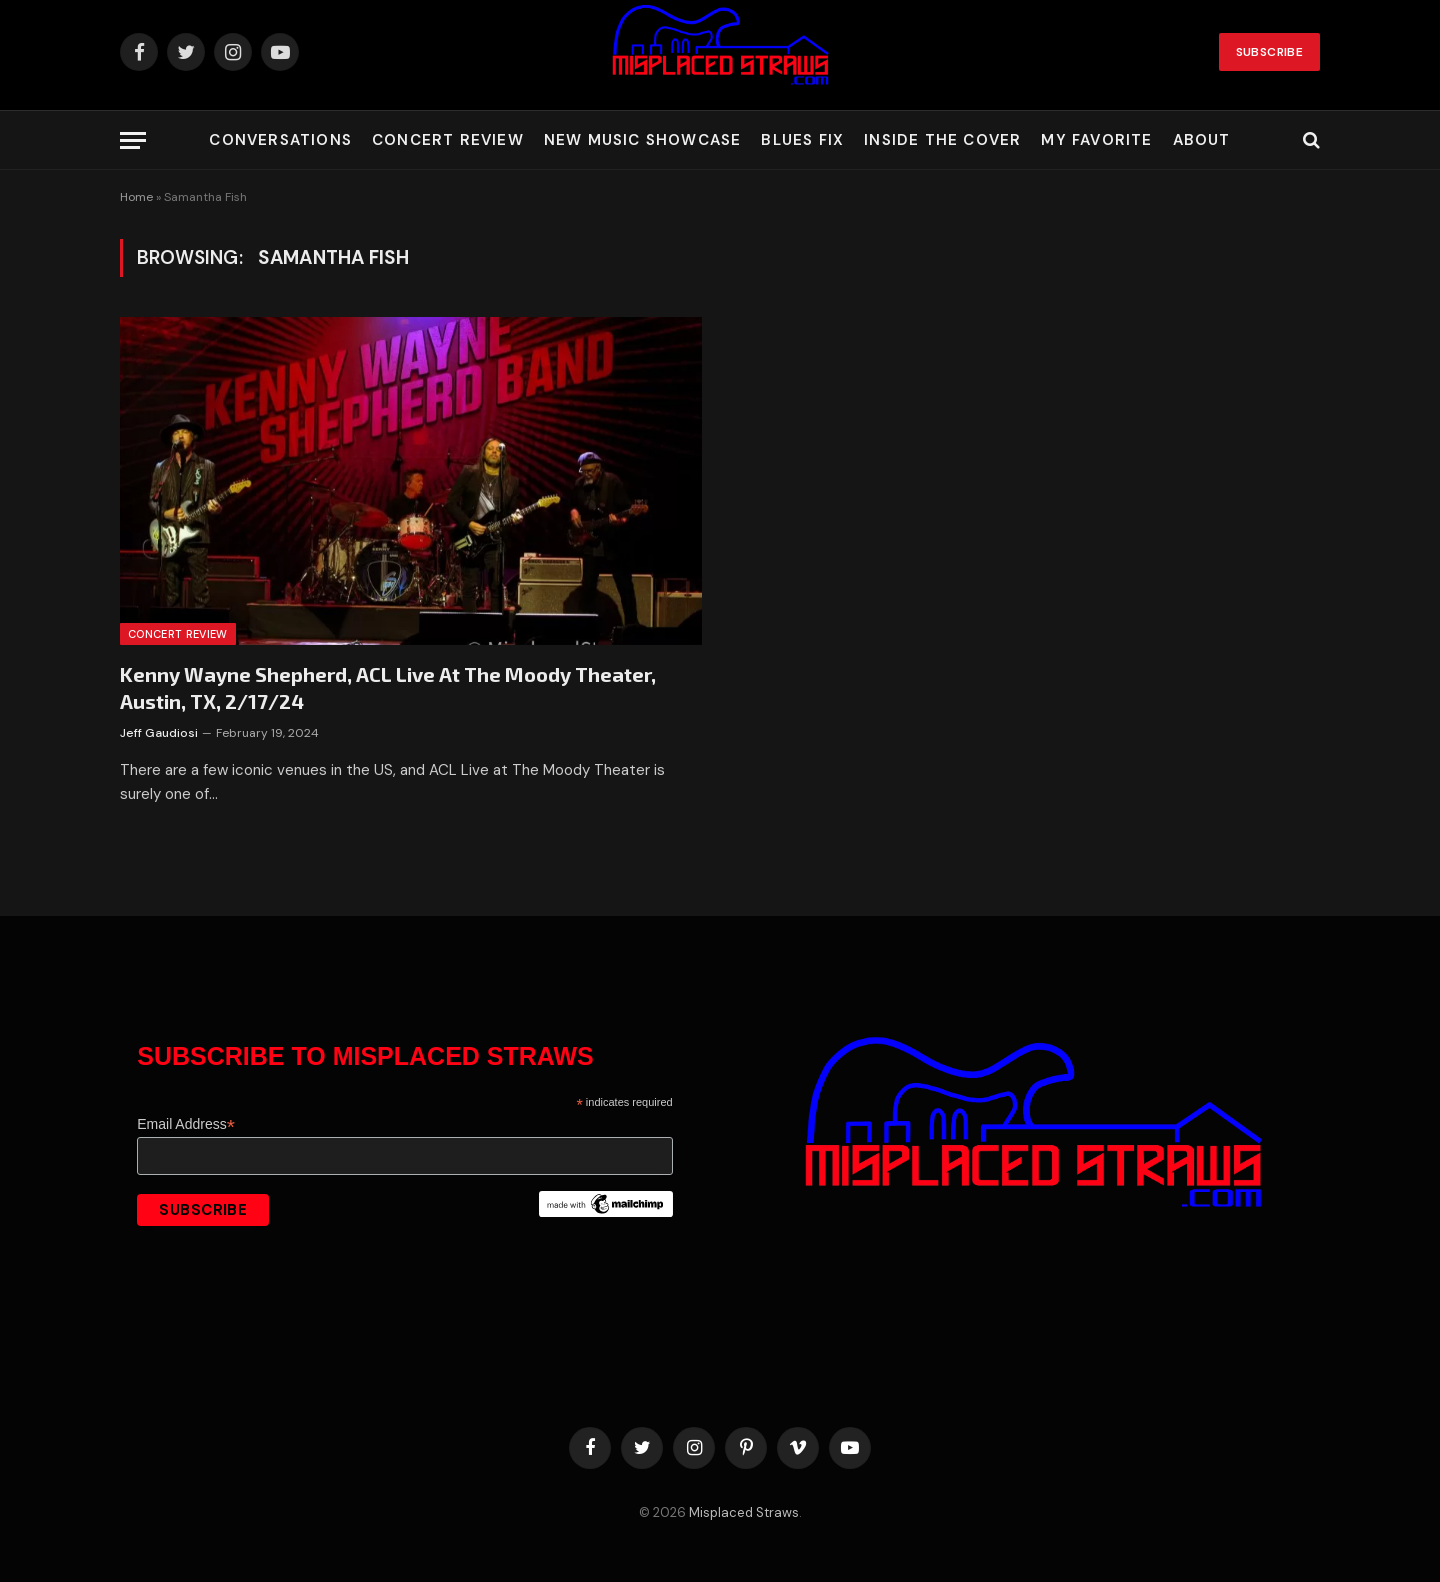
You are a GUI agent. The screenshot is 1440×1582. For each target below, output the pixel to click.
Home (136, 197)
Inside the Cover (942, 140)
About (1202, 140)
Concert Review (448, 140)
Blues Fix (802, 140)
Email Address (186, 1124)
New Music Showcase (643, 140)
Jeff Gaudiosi (159, 733)
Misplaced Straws (744, 1512)
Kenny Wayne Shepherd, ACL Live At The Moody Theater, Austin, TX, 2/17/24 (388, 687)
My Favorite (1096, 140)
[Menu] (133, 140)
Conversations (280, 140)
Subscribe (1269, 52)
